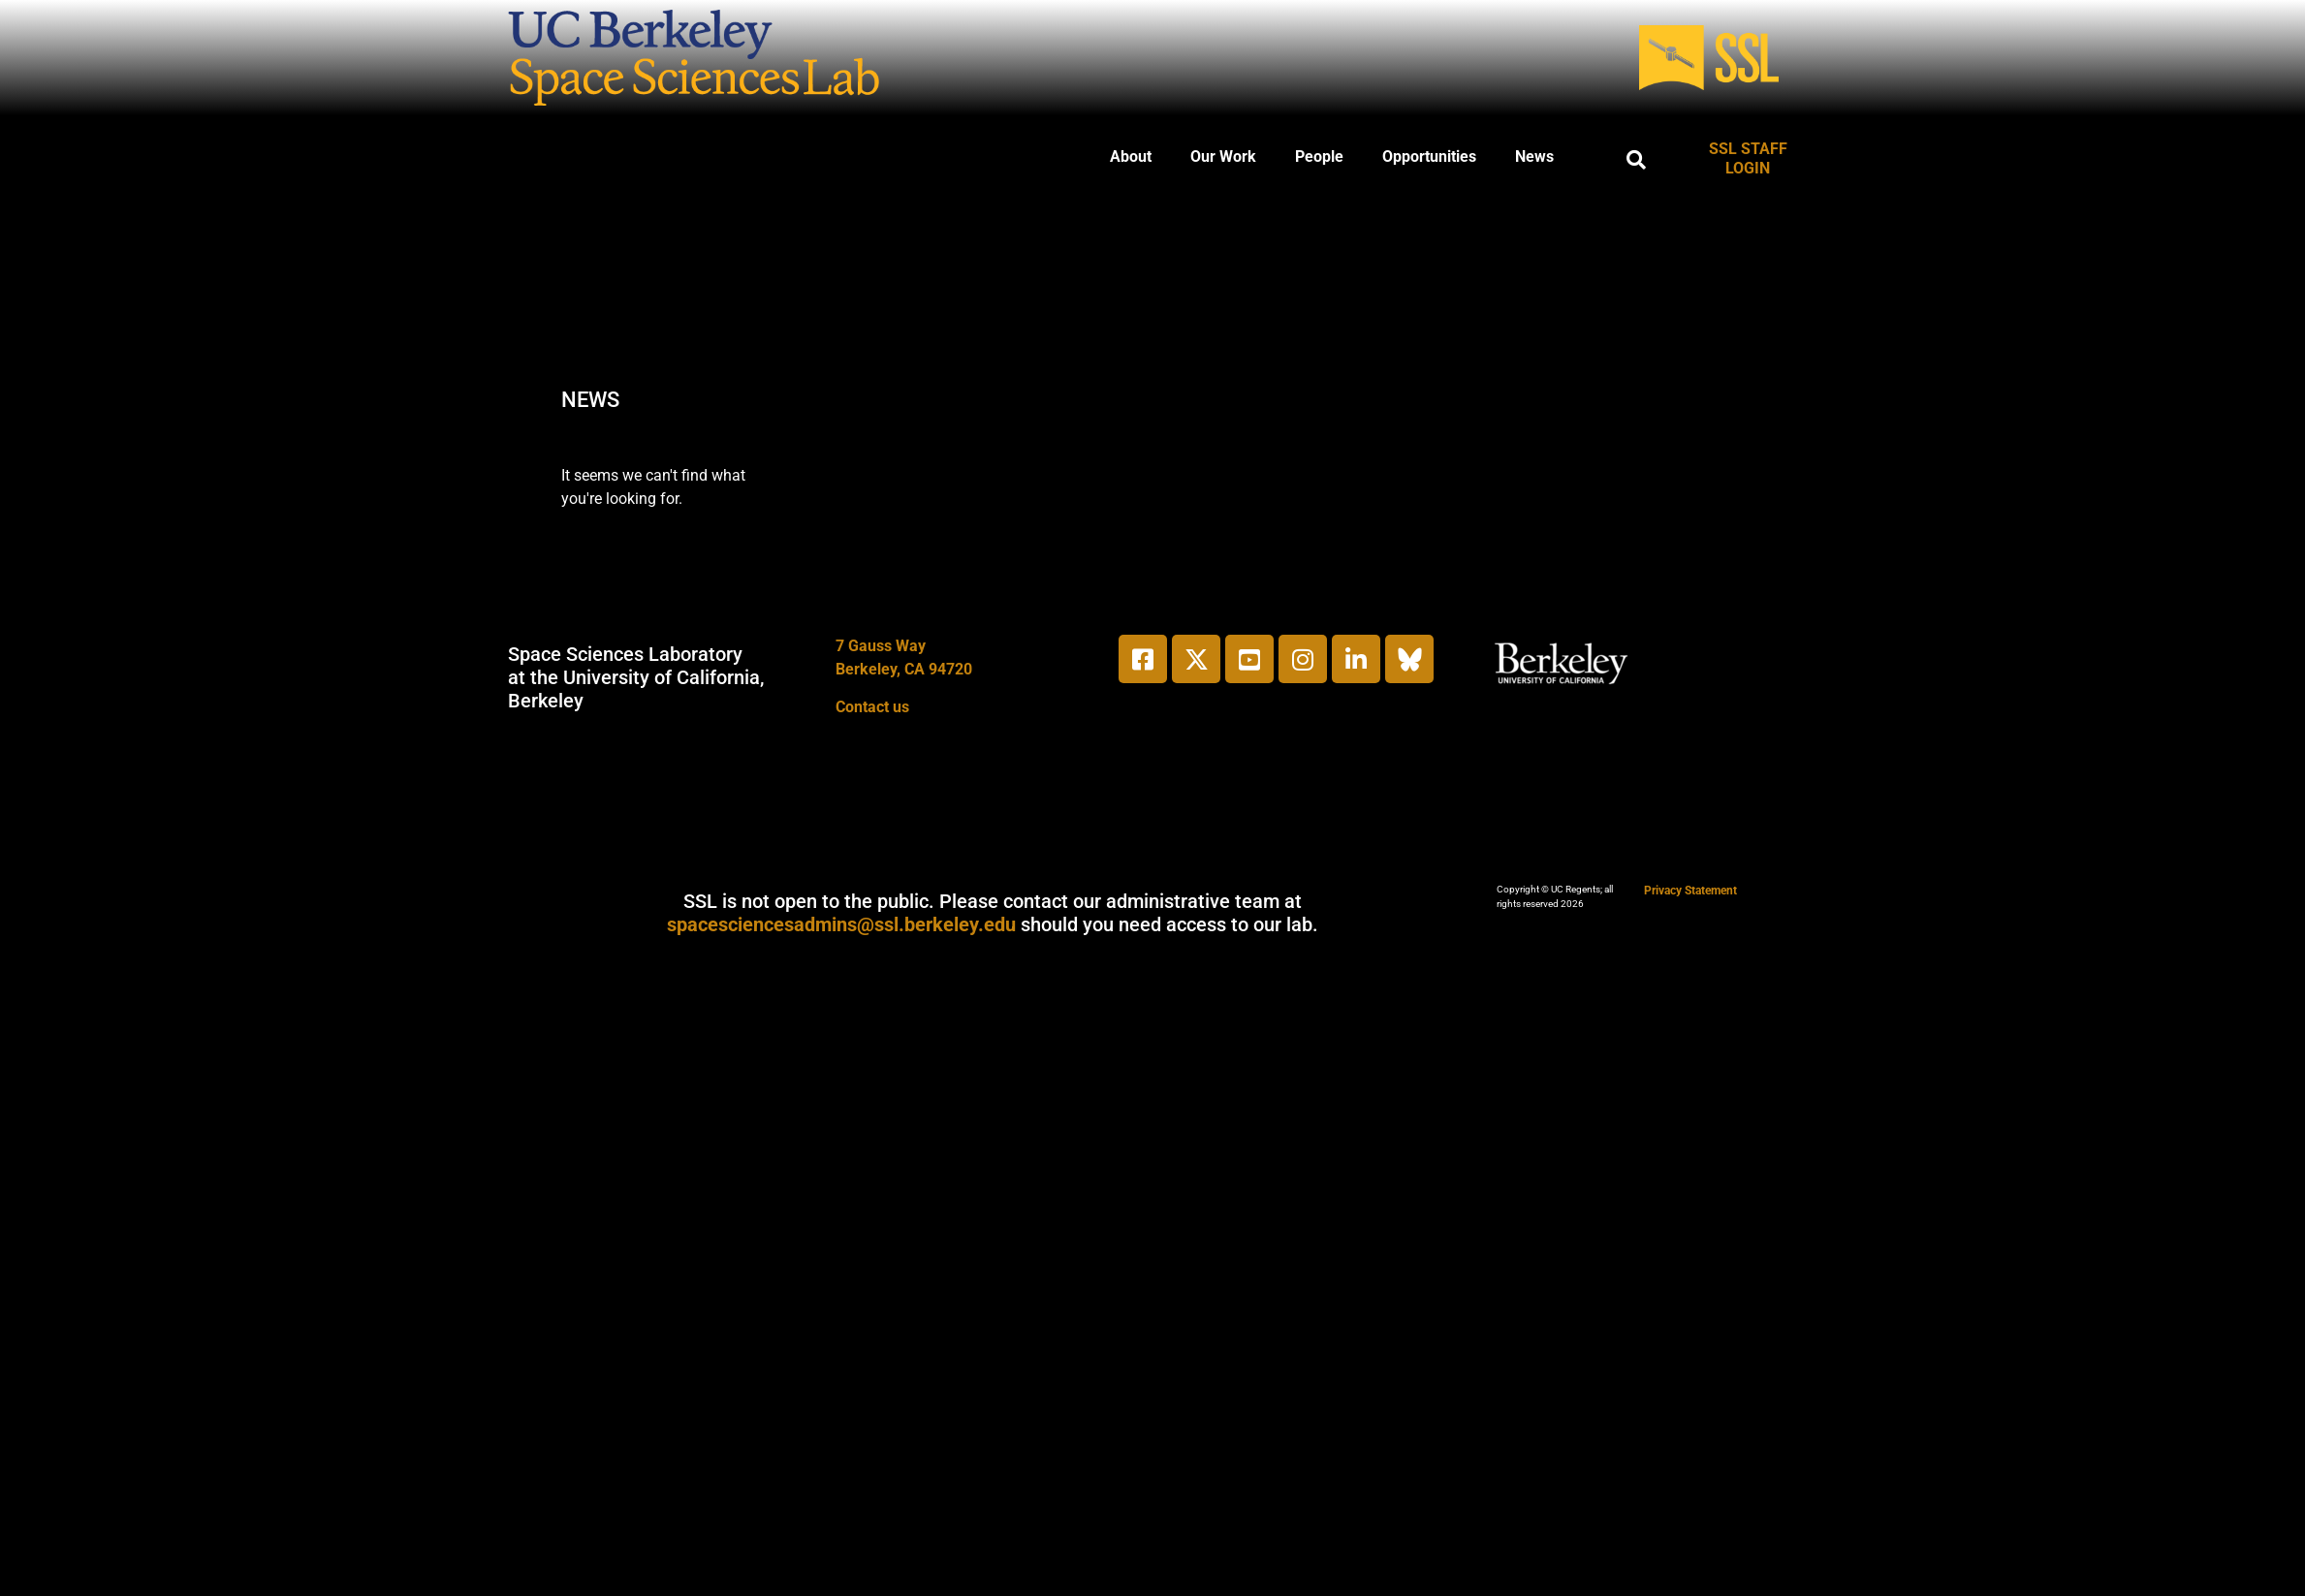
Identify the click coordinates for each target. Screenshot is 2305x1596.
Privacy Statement (1690, 890)
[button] (1636, 160)
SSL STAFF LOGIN (1748, 158)
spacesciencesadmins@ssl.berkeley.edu (841, 924)
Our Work (1223, 156)
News (1534, 156)
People (1319, 156)
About (1131, 156)
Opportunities (1429, 156)
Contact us (872, 707)
